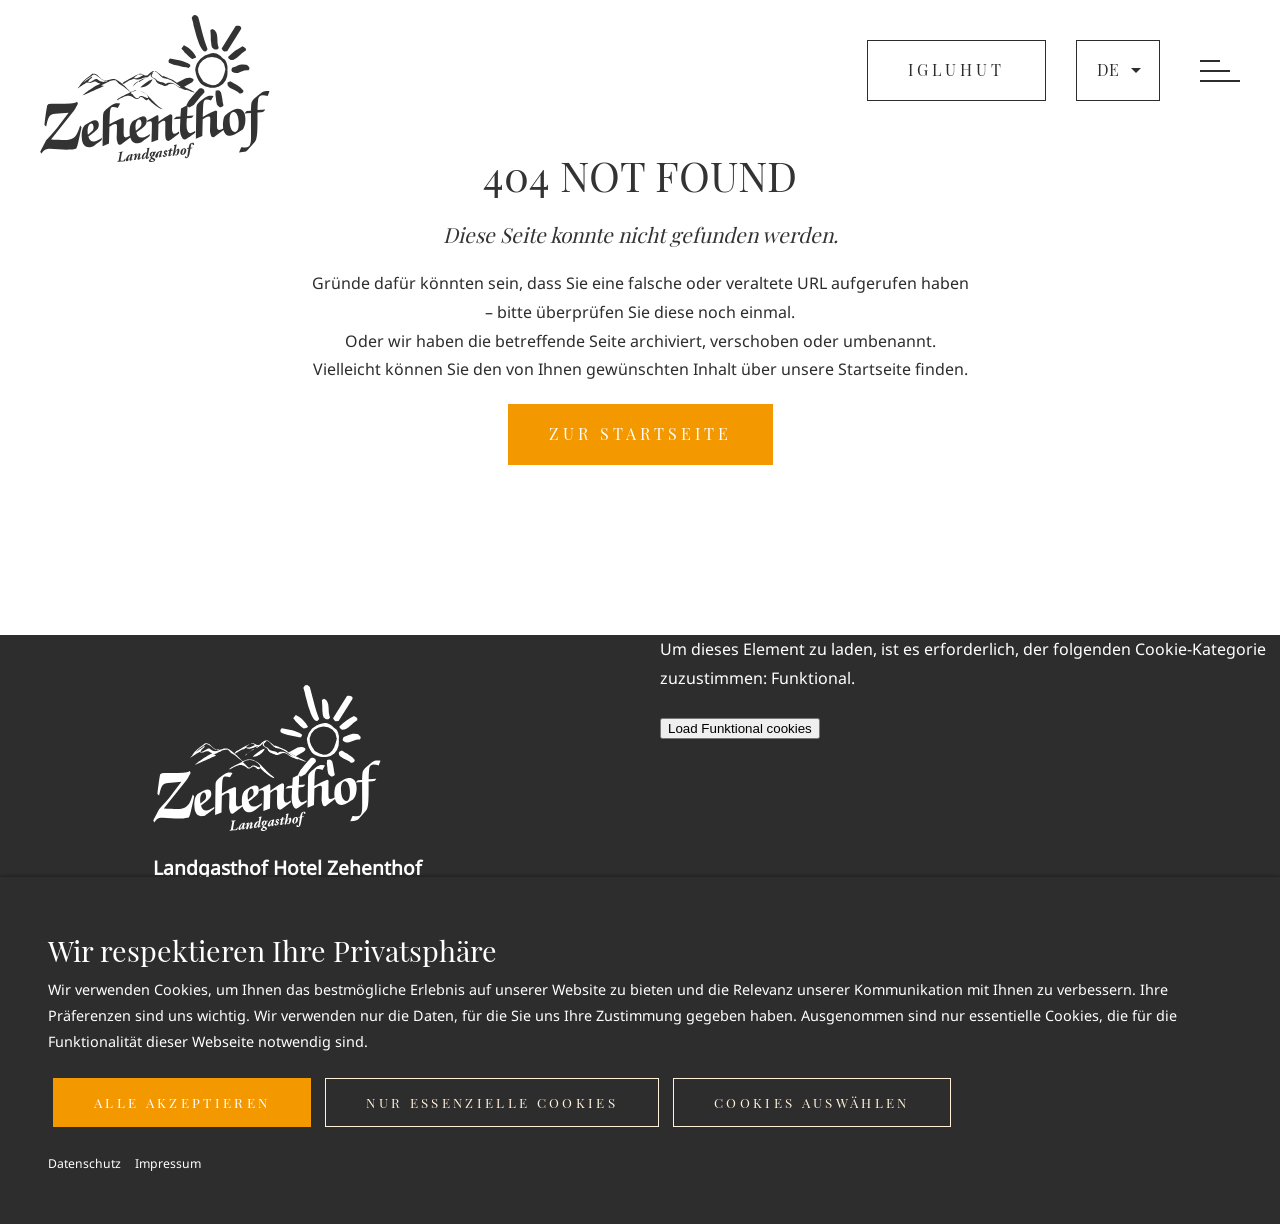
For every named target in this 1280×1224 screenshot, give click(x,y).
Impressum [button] (168, 1163)
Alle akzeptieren (182, 1102)
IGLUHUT (956, 69)
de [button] (1121, 70)
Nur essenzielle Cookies (492, 1102)
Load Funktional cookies (740, 728)
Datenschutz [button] (84, 1163)
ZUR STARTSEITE (640, 433)
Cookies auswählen (812, 1102)
